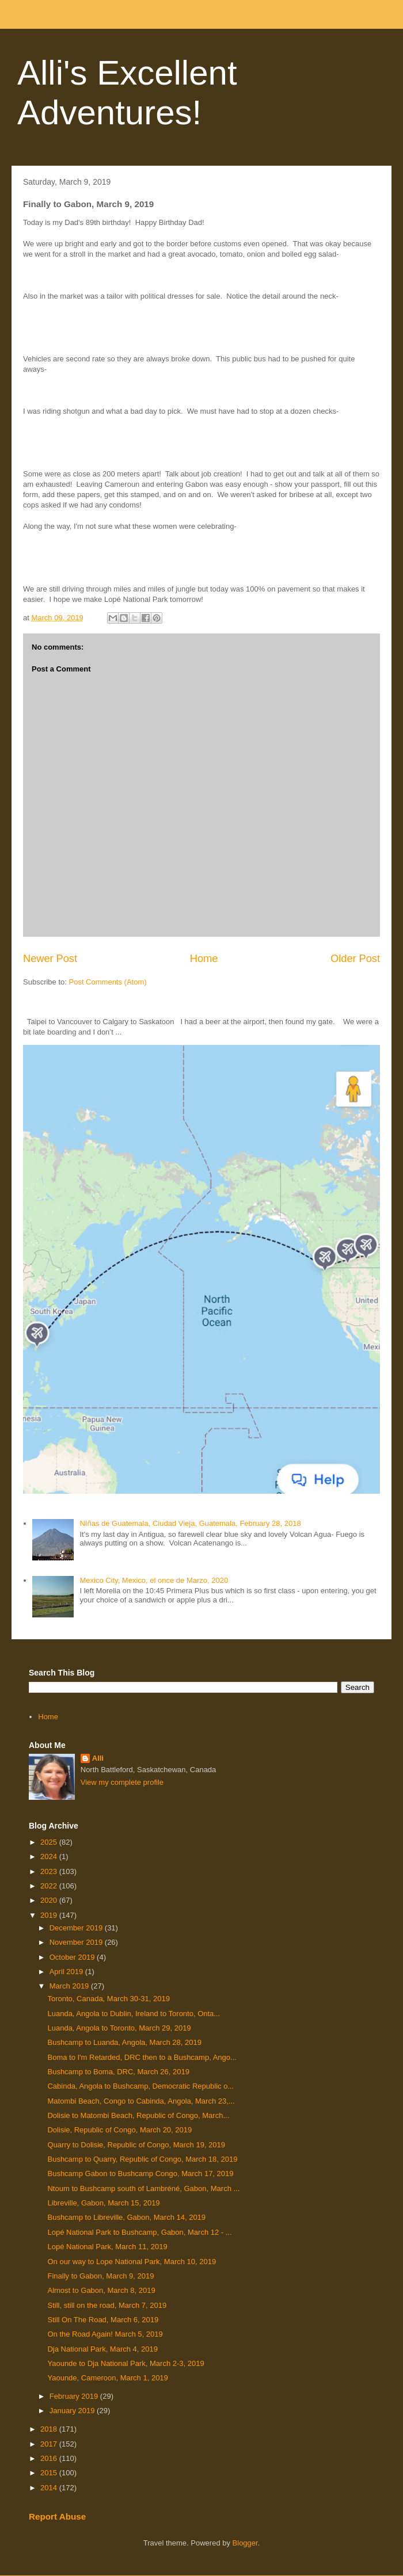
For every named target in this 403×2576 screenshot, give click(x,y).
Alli (98, 1758)
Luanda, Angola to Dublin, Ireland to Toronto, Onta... (133, 2013)
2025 (49, 1842)
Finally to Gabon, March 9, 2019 (100, 2276)
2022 (49, 1886)
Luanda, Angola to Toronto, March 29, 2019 (119, 2028)
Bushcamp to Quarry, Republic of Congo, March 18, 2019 (142, 2159)
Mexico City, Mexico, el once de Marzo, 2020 (153, 1580)
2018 (49, 2429)
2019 (49, 1915)
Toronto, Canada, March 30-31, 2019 (108, 1998)
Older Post (355, 958)
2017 (49, 2444)
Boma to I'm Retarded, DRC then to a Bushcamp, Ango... (141, 2057)
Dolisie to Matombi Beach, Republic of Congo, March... (138, 2115)
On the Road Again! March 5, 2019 (104, 2334)
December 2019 (77, 1928)
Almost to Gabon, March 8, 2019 (101, 2290)
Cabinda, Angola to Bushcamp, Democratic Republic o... (140, 2086)
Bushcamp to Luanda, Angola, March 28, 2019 (124, 2042)
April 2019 (67, 1971)
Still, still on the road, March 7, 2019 (106, 2305)
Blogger (245, 2543)
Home (204, 958)
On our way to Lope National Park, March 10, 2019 (131, 2261)
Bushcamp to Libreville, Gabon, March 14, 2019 (126, 2217)
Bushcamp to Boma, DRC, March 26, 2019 (118, 2071)
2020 (49, 1900)
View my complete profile (122, 1782)
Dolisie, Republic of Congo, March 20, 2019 (119, 2129)
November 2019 (77, 1942)
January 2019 (73, 2410)
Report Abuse (57, 2516)
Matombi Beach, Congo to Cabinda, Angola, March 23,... (140, 2101)
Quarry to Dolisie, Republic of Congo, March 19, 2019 (136, 2144)
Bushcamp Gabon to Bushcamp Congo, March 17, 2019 (140, 2173)
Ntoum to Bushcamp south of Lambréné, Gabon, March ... (143, 2188)
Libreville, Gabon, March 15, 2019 (103, 2203)
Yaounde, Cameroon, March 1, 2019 (107, 2377)
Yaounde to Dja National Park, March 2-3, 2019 (125, 2363)
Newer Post (50, 958)
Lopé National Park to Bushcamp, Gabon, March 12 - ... (139, 2232)
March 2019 (70, 1986)
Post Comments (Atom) (108, 982)
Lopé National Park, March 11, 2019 (107, 2246)
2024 (49, 1856)
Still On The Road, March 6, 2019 (102, 2319)
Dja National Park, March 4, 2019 (102, 2349)
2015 (49, 2472)
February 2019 (75, 2396)
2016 (49, 2458)
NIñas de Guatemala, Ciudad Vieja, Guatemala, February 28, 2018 (190, 1523)
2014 (49, 2487)
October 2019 (73, 1957)
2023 (49, 1871)
